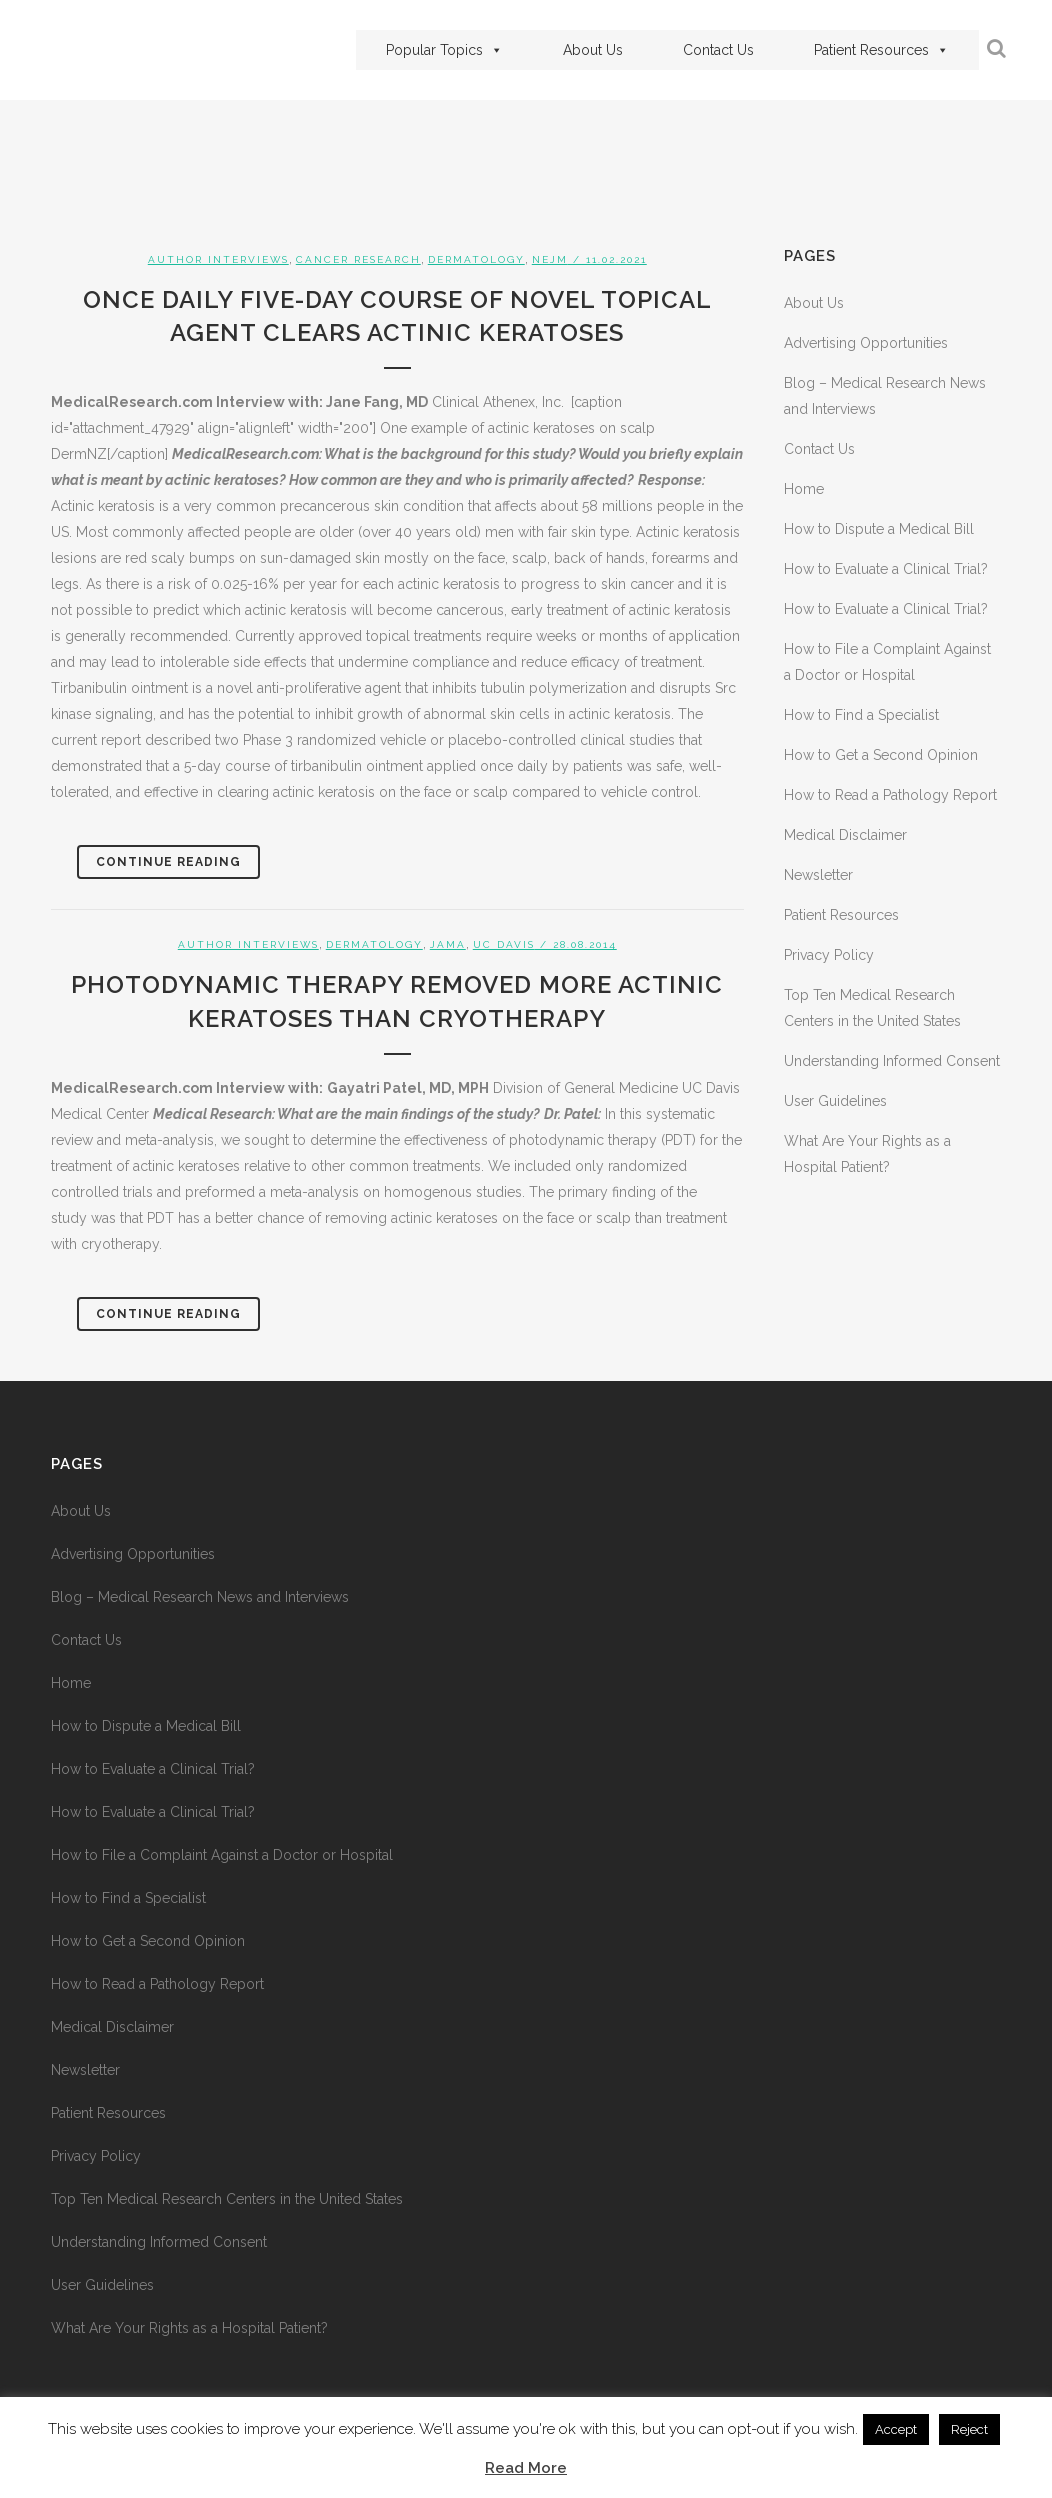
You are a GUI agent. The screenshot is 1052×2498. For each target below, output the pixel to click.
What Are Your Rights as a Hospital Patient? (189, 2328)
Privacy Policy (829, 955)
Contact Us (718, 50)
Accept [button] (896, 2429)
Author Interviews (218, 259)
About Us (593, 50)
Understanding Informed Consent (892, 1061)
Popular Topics (444, 50)
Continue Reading (168, 862)
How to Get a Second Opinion (881, 755)
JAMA (448, 944)
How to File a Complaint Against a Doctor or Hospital (222, 1855)
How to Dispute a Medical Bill (879, 529)
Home (804, 489)
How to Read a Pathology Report (890, 795)
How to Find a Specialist (861, 715)
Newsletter (818, 875)
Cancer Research (358, 259)
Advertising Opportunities (866, 343)
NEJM (550, 259)
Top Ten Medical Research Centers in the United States (227, 2199)
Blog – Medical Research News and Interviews (200, 1597)
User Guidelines (835, 1101)
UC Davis (504, 944)
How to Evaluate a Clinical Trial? (886, 569)
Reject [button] (969, 2429)
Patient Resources (881, 50)
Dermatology (476, 259)
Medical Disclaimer (845, 835)
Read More (526, 2468)
